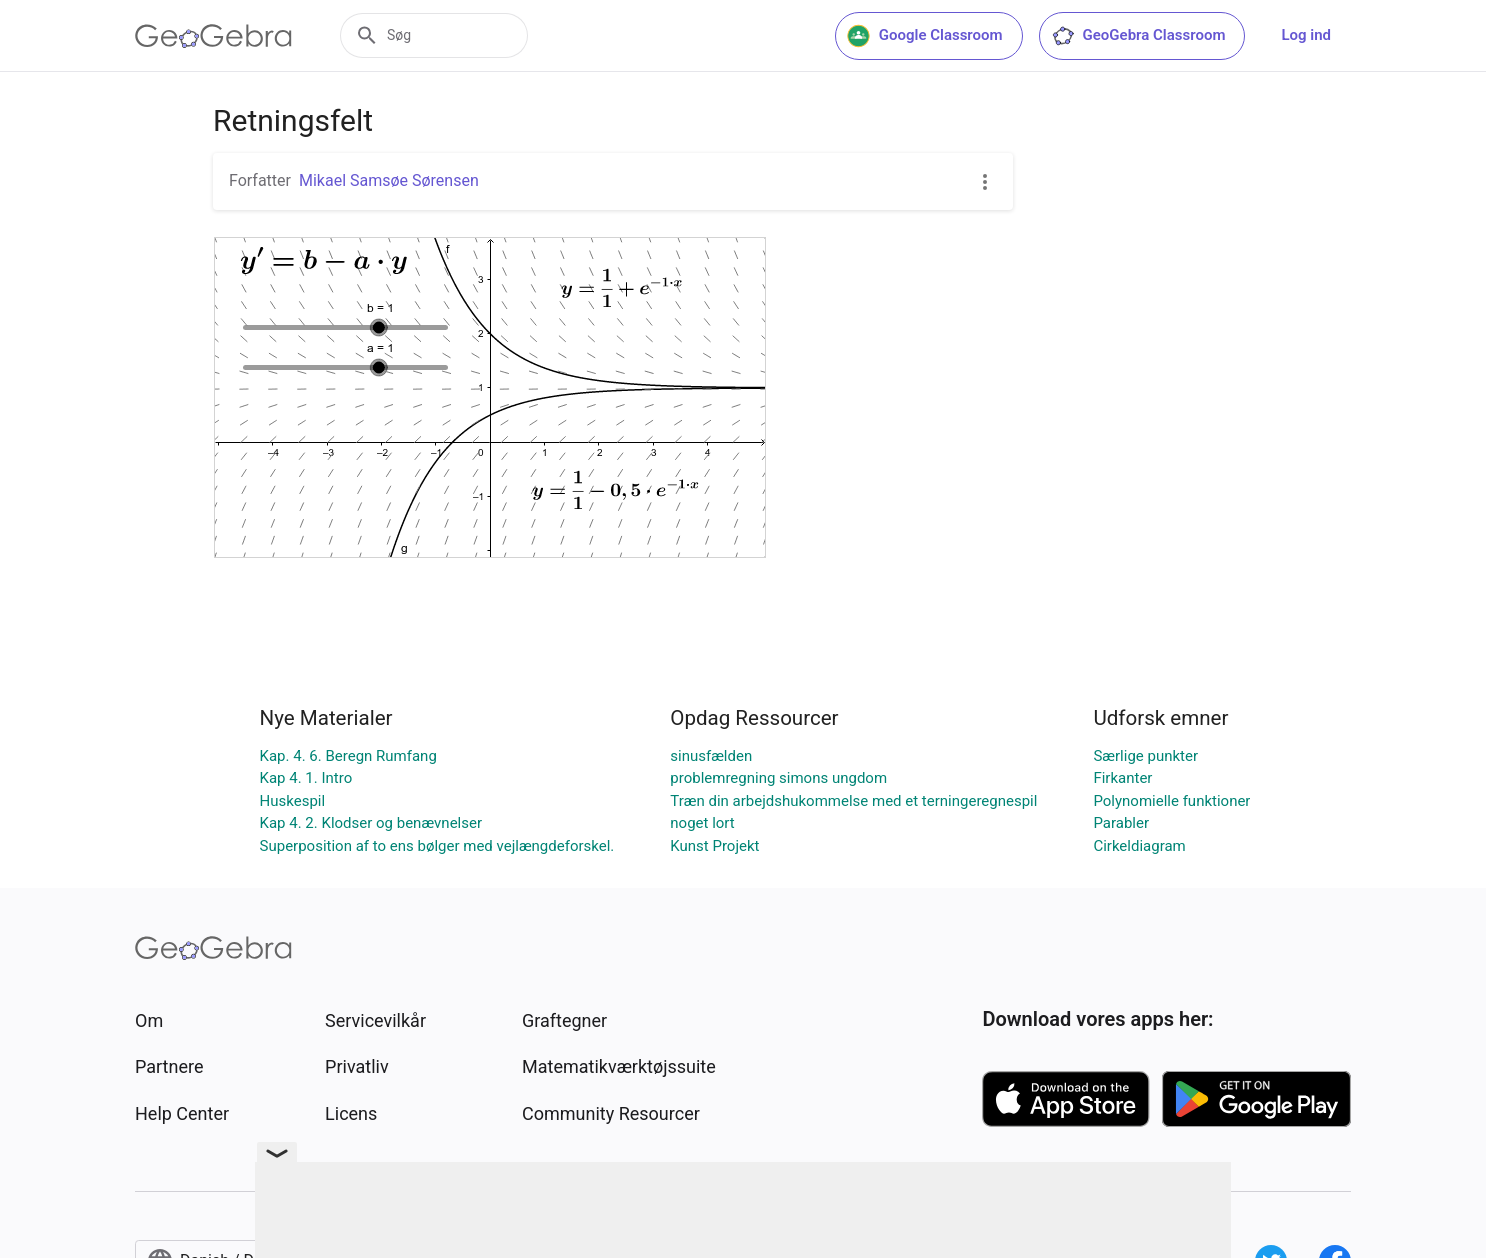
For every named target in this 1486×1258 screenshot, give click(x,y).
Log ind (1306, 35)
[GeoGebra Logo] (213, 36)
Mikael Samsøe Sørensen (389, 180)
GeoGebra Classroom (1138, 36)
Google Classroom (925, 36)
